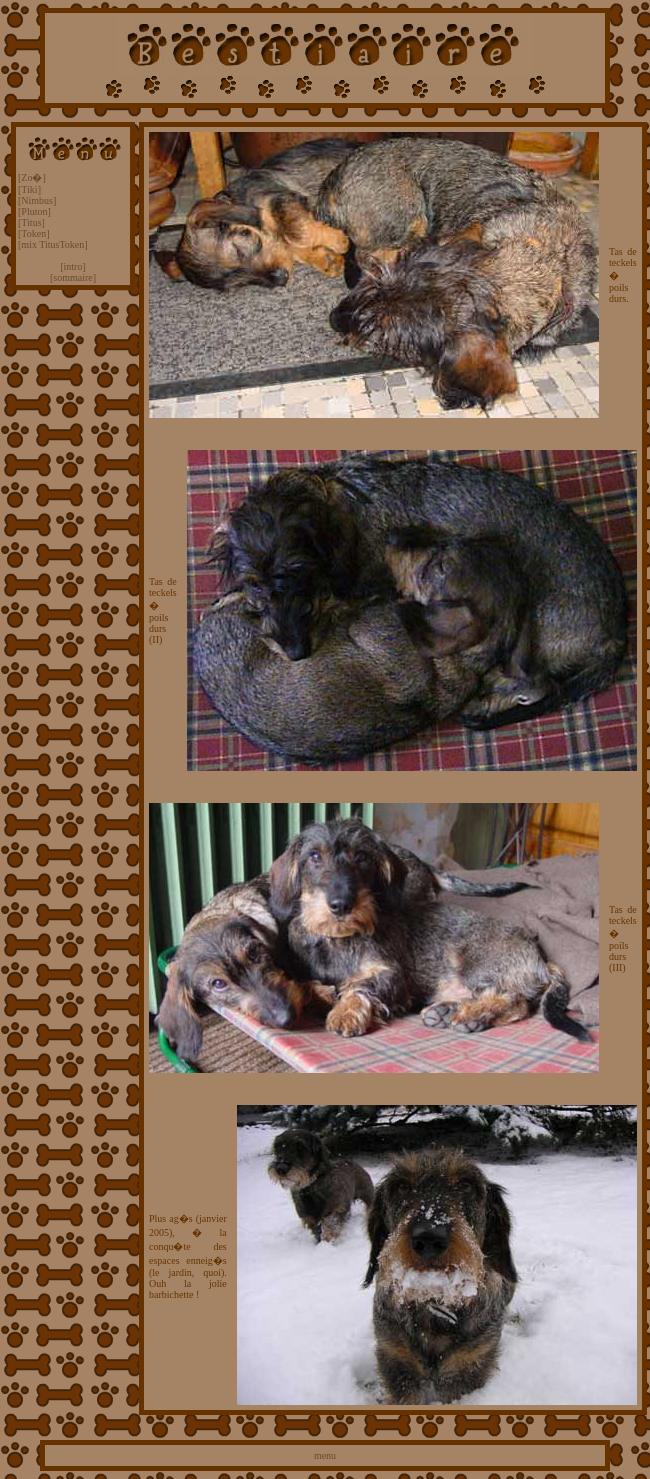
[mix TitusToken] (53, 244)
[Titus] (31, 222)
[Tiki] (29, 189)
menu (325, 1455)
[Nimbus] (37, 200)
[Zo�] (32, 177)
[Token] (34, 233)
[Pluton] (34, 211)
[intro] (73, 266)
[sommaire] (73, 277)
